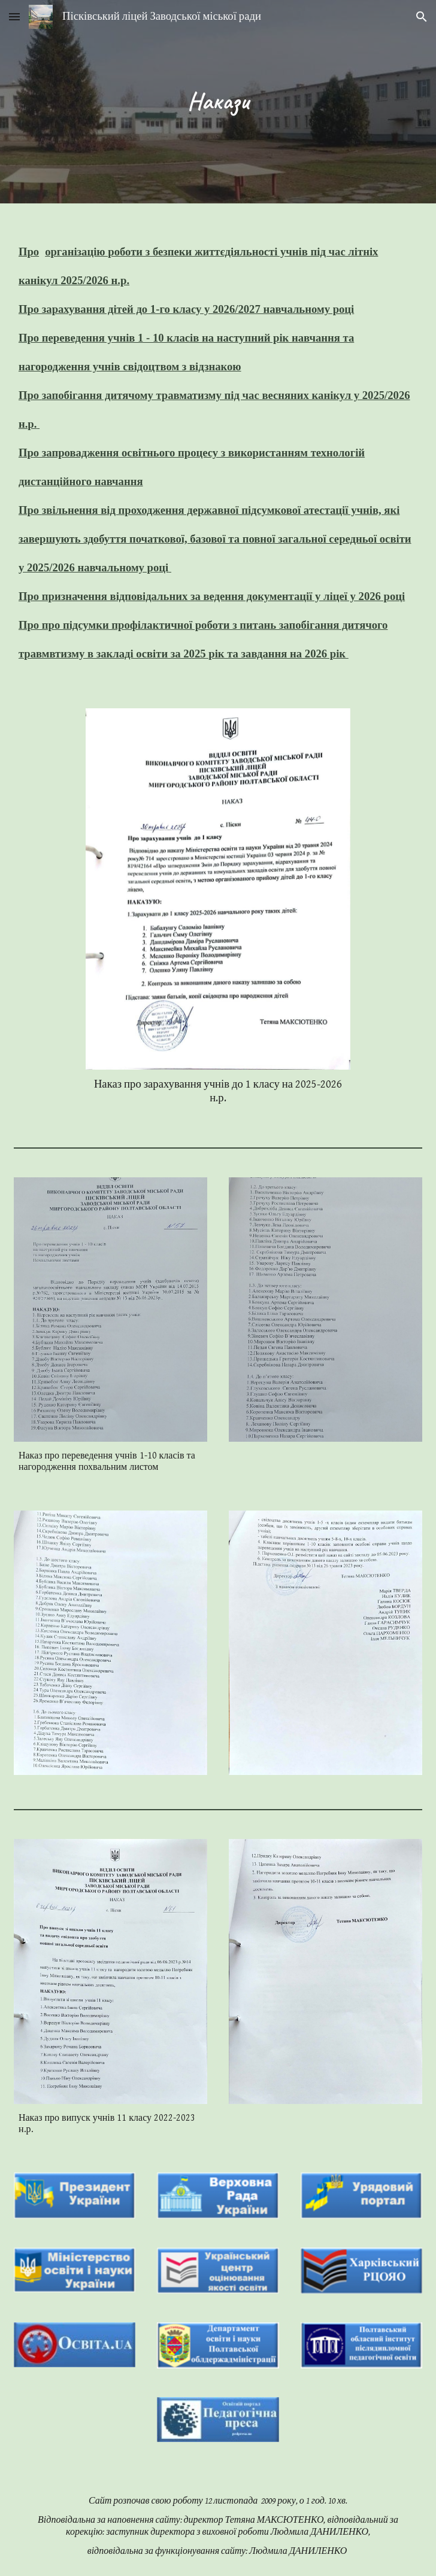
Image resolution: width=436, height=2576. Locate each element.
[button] (14, 16)
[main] (218, 101)
